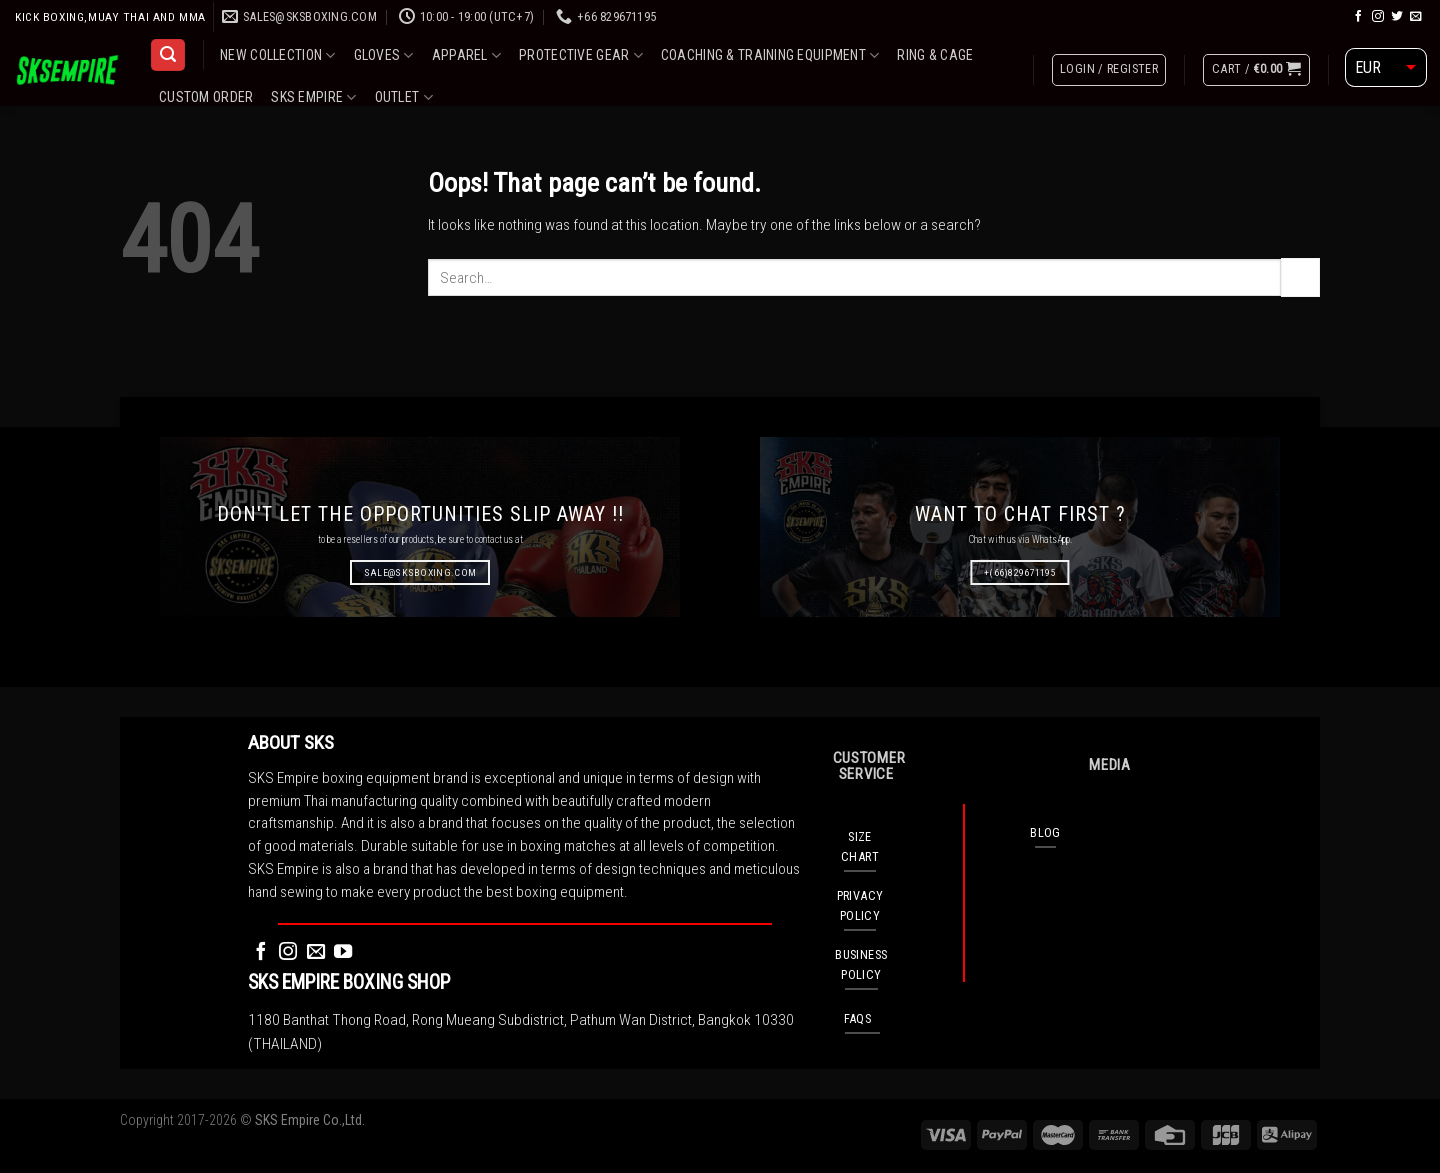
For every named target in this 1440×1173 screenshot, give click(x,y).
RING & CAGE (935, 55)
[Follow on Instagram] (1378, 16)
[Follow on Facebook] (1359, 16)
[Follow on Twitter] (1397, 16)
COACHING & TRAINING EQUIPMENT (770, 55)
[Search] (167, 55)
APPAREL (466, 55)
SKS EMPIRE (313, 97)
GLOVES (384, 55)
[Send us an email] (1416, 16)
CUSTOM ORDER (206, 97)
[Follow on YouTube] (343, 952)
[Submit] (1300, 277)
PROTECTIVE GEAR (581, 55)
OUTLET (404, 97)
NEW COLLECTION (277, 55)
